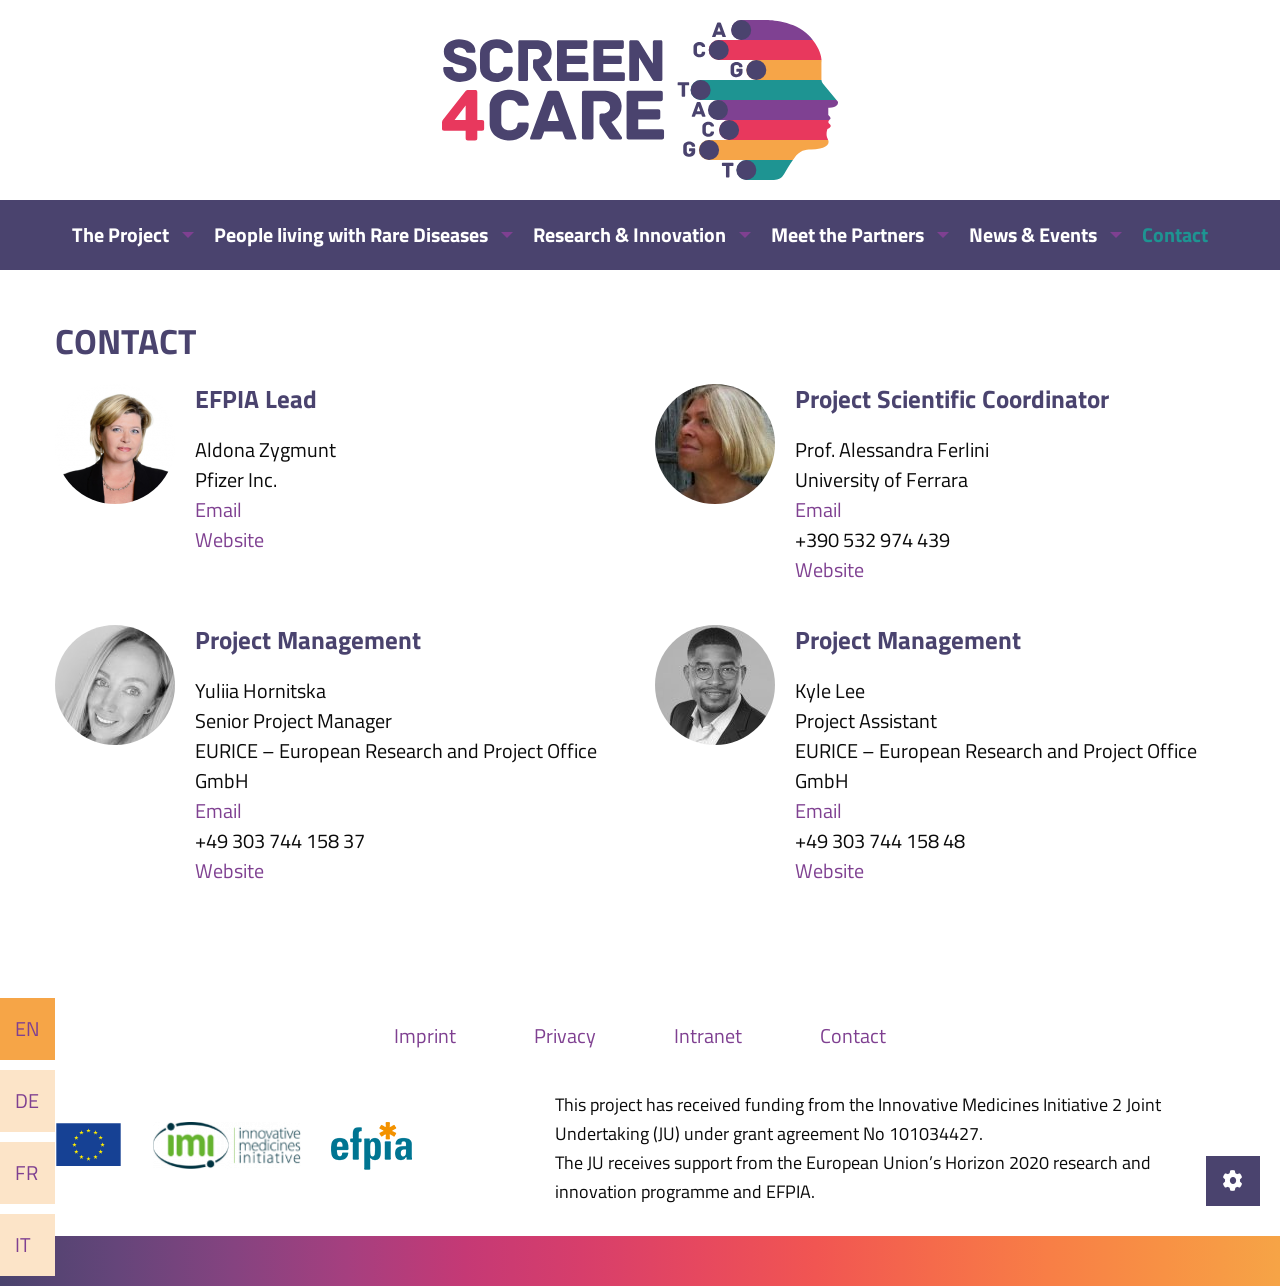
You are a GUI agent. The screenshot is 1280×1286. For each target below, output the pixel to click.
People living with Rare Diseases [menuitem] (351, 234)
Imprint (425, 1035)
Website (229, 539)
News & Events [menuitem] (1033, 234)
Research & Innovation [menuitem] (629, 234)
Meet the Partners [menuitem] (847, 234)
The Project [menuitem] (120, 234)
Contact (853, 1035)
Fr (26, 1172)
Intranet (708, 1035)
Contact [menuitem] (1175, 234)
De (27, 1100)
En (27, 1028)
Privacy (565, 1035)
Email (218, 509)
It (23, 1244)
